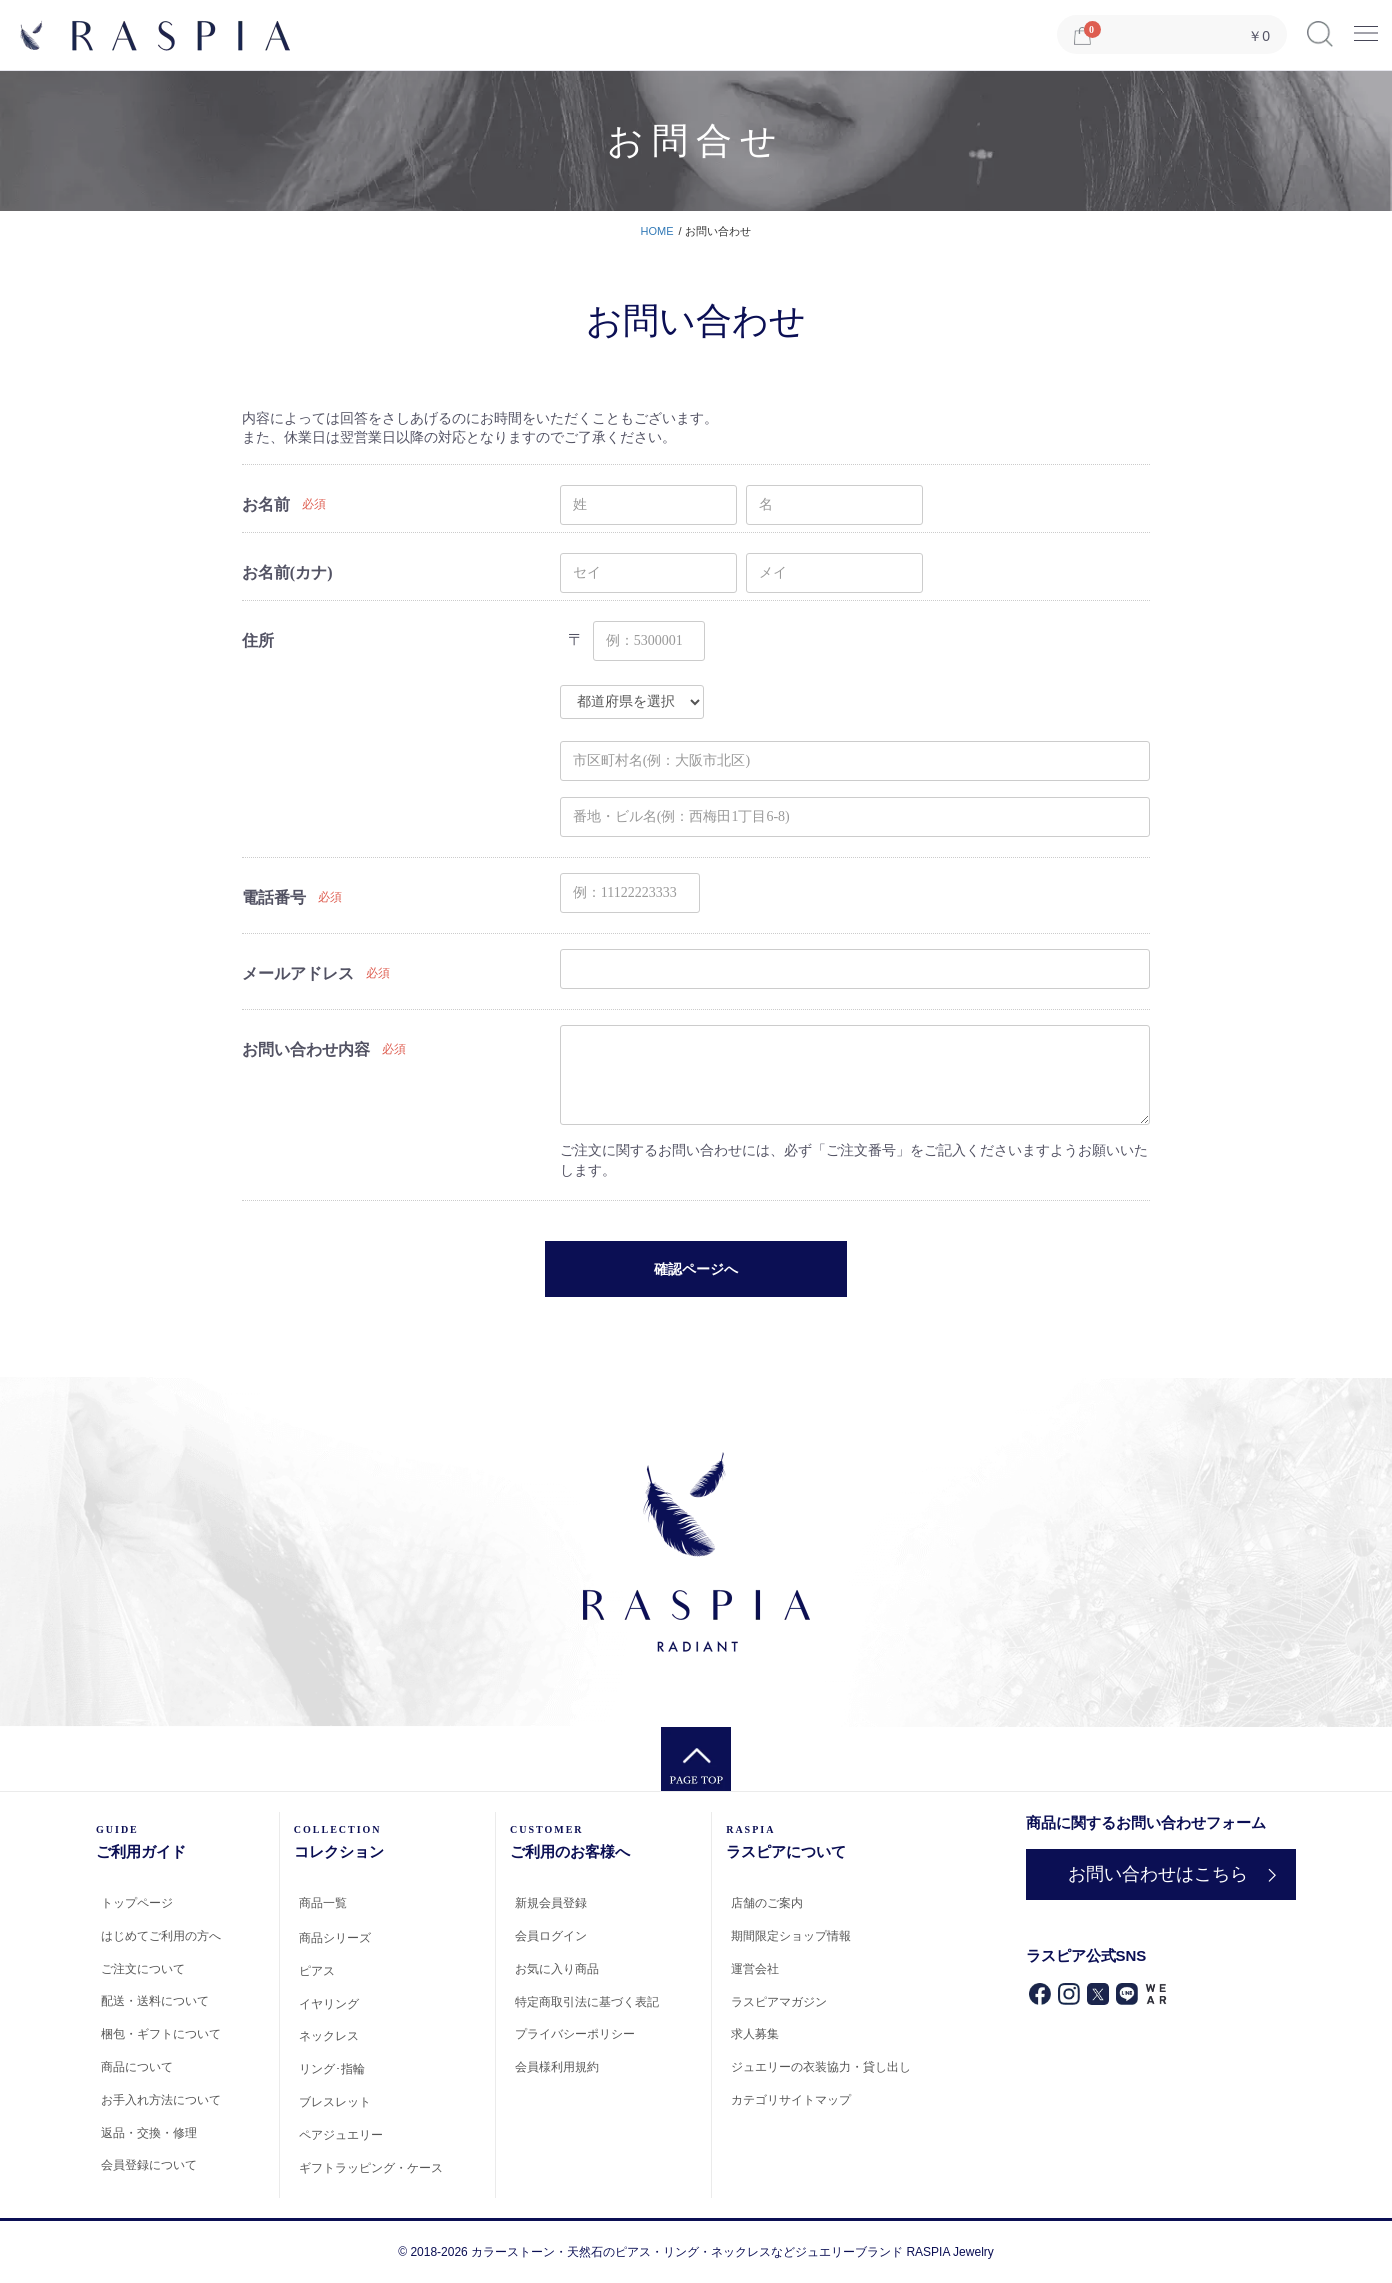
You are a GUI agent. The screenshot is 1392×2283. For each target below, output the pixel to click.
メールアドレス (298, 973)
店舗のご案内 (767, 1903)
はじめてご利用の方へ (161, 1936)
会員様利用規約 (557, 2067)
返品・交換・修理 (149, 2133)
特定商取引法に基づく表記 (587, 2002)
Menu (1366, 26)
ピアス (317, 1971)
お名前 (266, 504)
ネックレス (329, 2036)
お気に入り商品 (557, 1969)
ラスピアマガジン (779, 2002)
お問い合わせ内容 (306, 1049)
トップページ (137, 1903)
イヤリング (329, 2004)
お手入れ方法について (161, 2100)
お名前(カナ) (287, 572)
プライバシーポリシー (575, 2034)
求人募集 (755, 2034)
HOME (657, 231)
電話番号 (274, 897)
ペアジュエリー (341, 2135)
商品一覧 (323, 1903)
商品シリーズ (335, 1938)
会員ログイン (551, 1936)
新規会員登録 (551, 1903)
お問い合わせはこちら (1155, 1874)
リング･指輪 (332, 2069)
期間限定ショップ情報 (791, 1936)
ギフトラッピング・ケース (371, 2168)
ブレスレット (335, 2102)
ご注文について (143, 1969)
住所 (258, 640)
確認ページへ (696, 1269)
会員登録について (149, 2165)
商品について (137, 2067)
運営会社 (755, 1969)
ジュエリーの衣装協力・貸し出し (821, 2067)
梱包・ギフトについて (161, 2034)
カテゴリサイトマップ (791, 2100)
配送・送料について (155, 2001)
